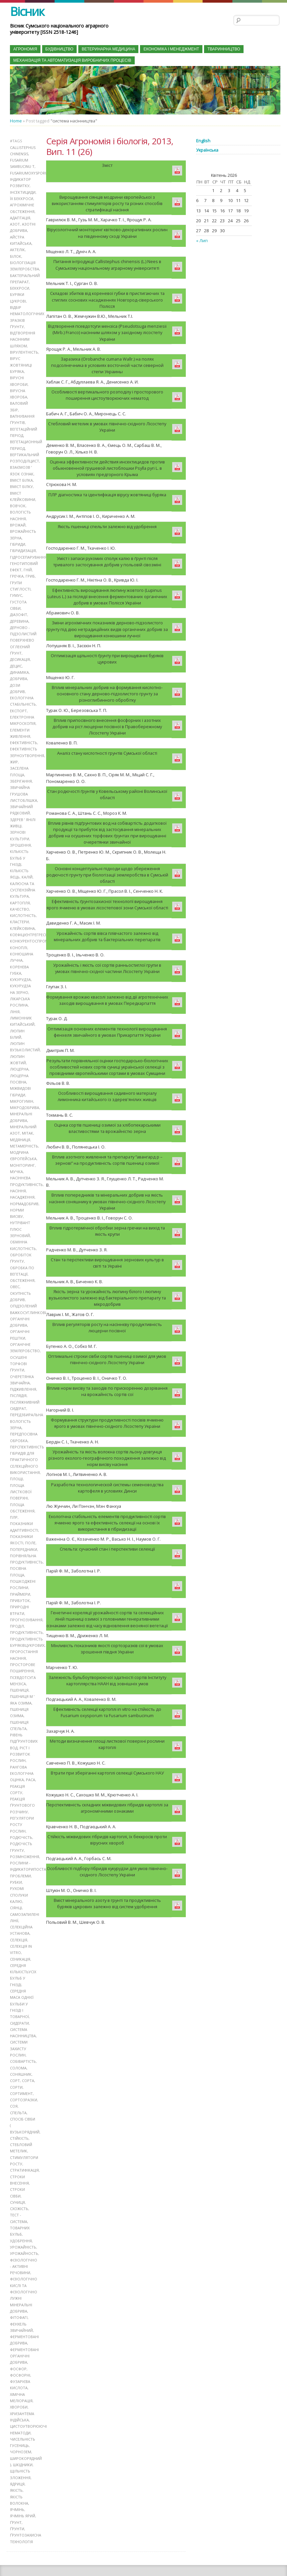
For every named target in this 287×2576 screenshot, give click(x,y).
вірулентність (24, 350)
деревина (19, 618)
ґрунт (16, 2508)
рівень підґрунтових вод (23, 1732)
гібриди (17, 541)
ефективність (23, 739)
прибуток (20, 1592)
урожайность (24, 2241)
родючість (21, 1827)
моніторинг (22, 1159)
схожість (19, 2196)
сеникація (20, 1948)
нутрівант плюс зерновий (20, 1223)
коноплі (18, 942)
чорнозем (20, 2438)
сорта (28, 2069)
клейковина (22, 923)
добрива (18, 675)
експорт (18, 707)
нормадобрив (24, 1197)
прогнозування (26, 1611)
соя (14, 2095)
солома (18, 2056)
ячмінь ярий (22, 2502)
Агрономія (25, 48)
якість (16, 2476)
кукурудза (20, 974)
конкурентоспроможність (37, 936)
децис (16, 663)
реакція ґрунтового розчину (22, 1796)
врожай (18, 523)
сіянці (16, 1897)
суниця (17, 2190)
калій (27, 872)
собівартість (23, 2050)
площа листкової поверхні (21, 1484)
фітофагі (19, 2305)
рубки (16, 1872)
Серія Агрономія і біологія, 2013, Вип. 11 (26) (110, 146)
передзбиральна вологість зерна (26, 1414)
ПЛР (14, 1509)
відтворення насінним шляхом (22, 338)
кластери (19, 917)
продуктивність (26, 1624)
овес (15, 1280)
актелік (17, 248)
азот (15, 223)
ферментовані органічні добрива (24, 2343)
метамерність (24, 1140)
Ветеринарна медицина (108, 48)
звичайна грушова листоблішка (23, 790)
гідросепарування (28, 554)
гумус (16, 593)
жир (14, 758)
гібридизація (23, 548)
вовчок (18, 503)
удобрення (21, 2228)
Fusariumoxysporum (30, 172)
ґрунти (17, 2515)
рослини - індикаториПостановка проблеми (34, 1859)
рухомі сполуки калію (19, 1885)
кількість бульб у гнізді (19, 854)
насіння (18, 1184)
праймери (20, 1585)
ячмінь (17, 2496)
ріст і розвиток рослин (20, 1745)
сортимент (21, 2082)
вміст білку (21, 484)
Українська (207, 150)
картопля (20, 898)
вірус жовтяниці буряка (21, 364)
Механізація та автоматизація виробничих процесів (72, 60)
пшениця (19, 1681)
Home (16, 121)
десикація (20, 656)
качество (19, 904)
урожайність (23, 2235)
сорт (15, 2069)
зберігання (21, 777)
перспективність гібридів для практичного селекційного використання (27, 1452)
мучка (16, 1165)
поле (30, 1534)
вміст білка (21, 478)
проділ (17, 1617)
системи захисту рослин (19, 2038)
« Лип (202, 241)
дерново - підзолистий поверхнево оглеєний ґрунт (23, 637)
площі (16, 1471)
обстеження (22, 1274)
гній (28, 567)
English (203, 141)
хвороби (19, 2394)
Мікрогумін (21, 1095)
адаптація (20, 217)
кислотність (23, 911)
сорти (16, 2075)
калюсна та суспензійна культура (22, 885)
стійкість (19, 2126)
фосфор (18, 2356)
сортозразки (23, 2088)
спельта (18, 2101)
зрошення (20, 841)
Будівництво (59, 48)
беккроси (19, 287)
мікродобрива (24, 1102)
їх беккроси (21, 198)
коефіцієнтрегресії (28, 930)
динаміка (19, 669)
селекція (18, 1929)
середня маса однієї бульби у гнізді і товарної (22, 1993)
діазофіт (18, 611)
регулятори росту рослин (22, 1815)
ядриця (17, 2470)
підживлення (23, 1382)
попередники (23, 1541)
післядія (18, 1388)
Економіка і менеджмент (171, 48)
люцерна (19, 1063)
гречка (17, 573)
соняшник (21, 2063)
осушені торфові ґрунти (18, 1356)
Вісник (27, 11)
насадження (22, 1191)
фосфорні (20, 2362)
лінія (15, 1006)
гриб (30, 573)
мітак (27, 1127)
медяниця (20, 1134)
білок (15, 255)
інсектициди (23, 191)
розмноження (24, 1847)
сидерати (19, 2012)
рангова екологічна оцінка (22, 1764)
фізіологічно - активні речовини (23, 2254)
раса (30, 1770)
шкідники (23, 2451)
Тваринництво (223, 48)
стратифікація (24, 2158)
